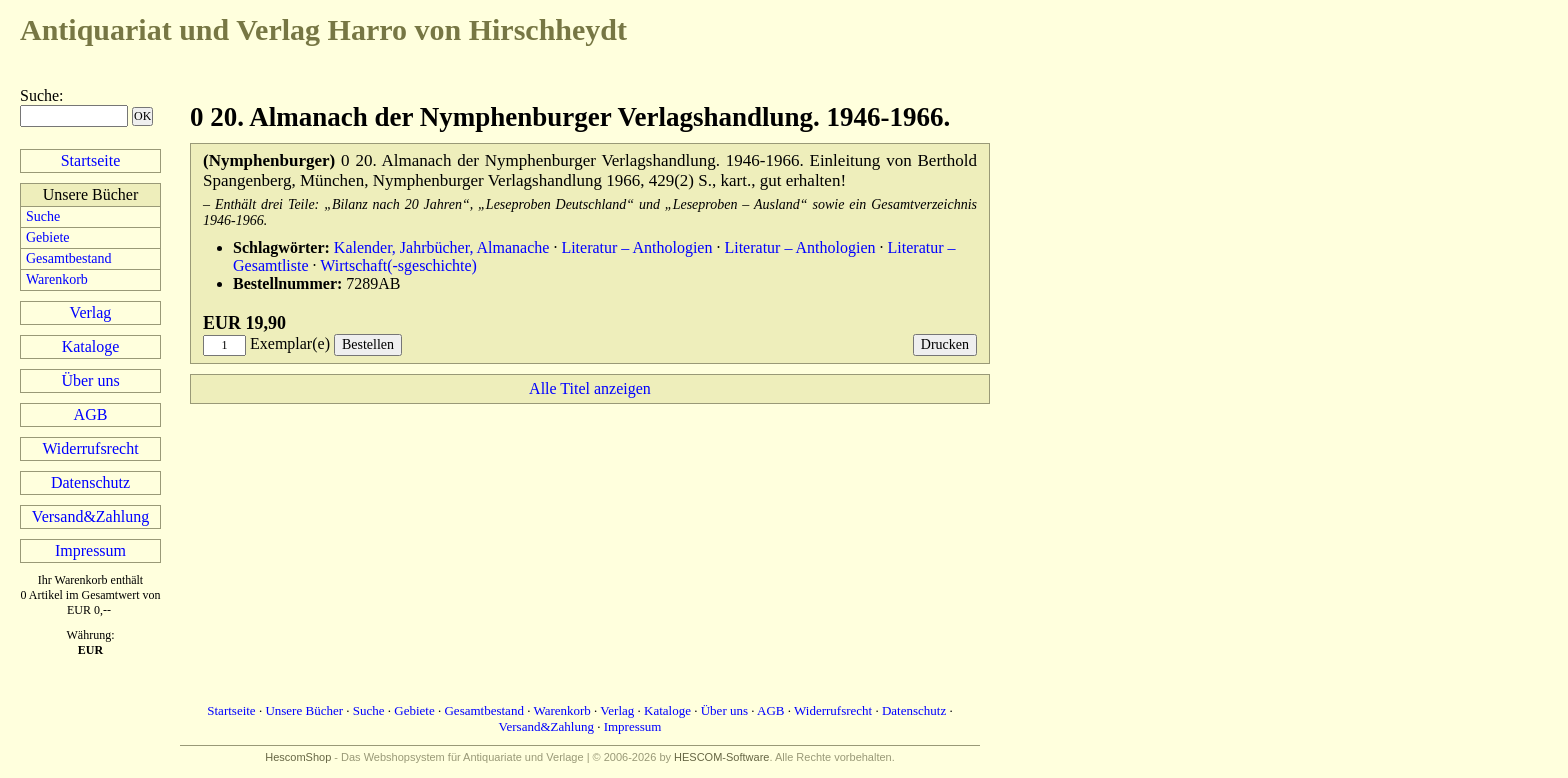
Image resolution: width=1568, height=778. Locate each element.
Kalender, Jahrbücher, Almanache (442, 247)
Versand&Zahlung (90, 516)
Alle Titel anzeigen (590, 388)
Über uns (90, 380)
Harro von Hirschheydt (323, 29)
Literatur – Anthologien (636, 247)
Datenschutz (90, 482)
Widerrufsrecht (90, 448)
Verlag (91, 312)
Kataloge (91, 346)
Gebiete (48, 237)
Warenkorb (57, 279)
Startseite (91, 160)
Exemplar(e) (290, 343)
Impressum (90, 550)
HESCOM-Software (721, 757)
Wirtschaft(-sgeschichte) (398, 265)
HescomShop (298, 757)
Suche (39, 95)
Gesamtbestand (69, 258)
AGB (91, 414)
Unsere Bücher (304, 710)
